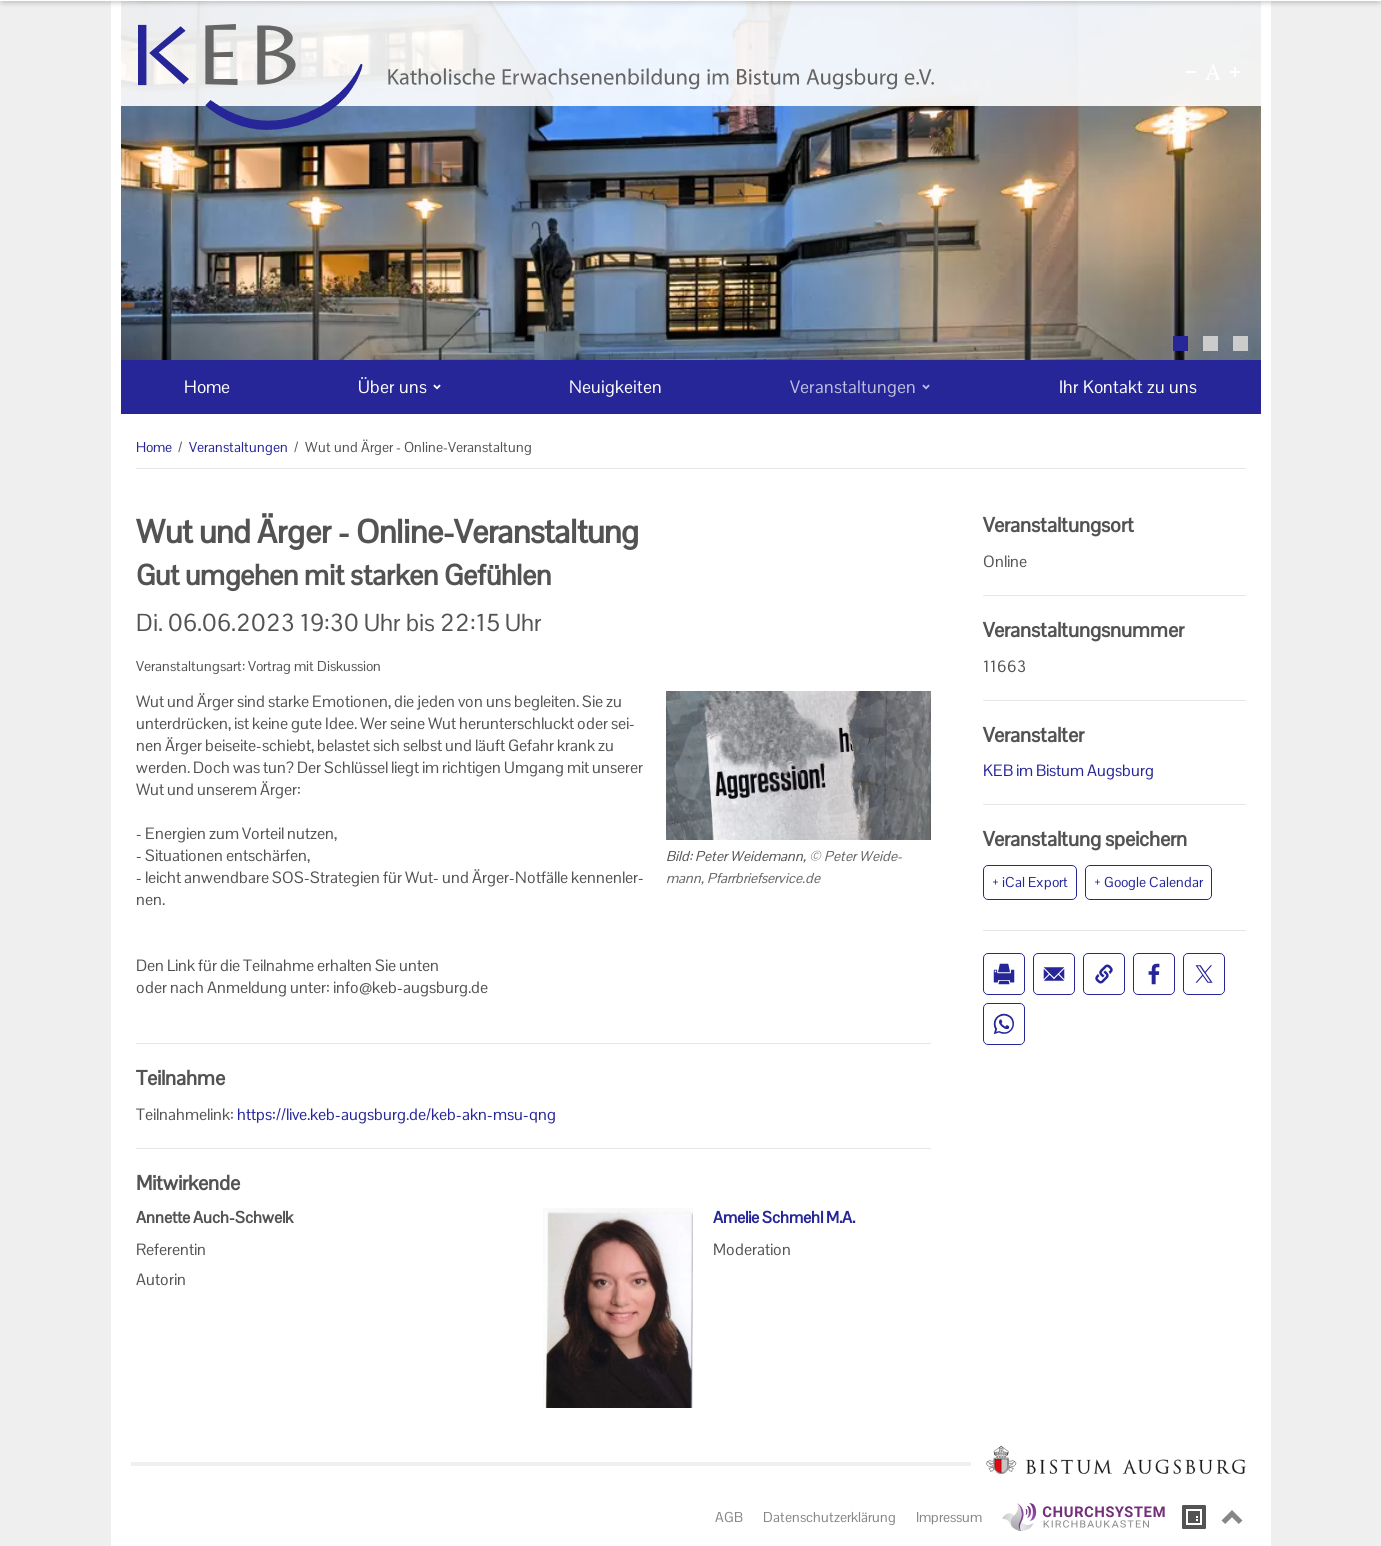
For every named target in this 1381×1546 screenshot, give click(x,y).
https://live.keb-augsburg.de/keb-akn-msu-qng (396, 1114)
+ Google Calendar (1148, 882)
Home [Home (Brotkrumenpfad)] (154, 447)
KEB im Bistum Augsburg (1068, 770)
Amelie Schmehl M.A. (784, 1217)
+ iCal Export (1030, 882)
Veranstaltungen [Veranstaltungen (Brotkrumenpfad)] (238, 447)
